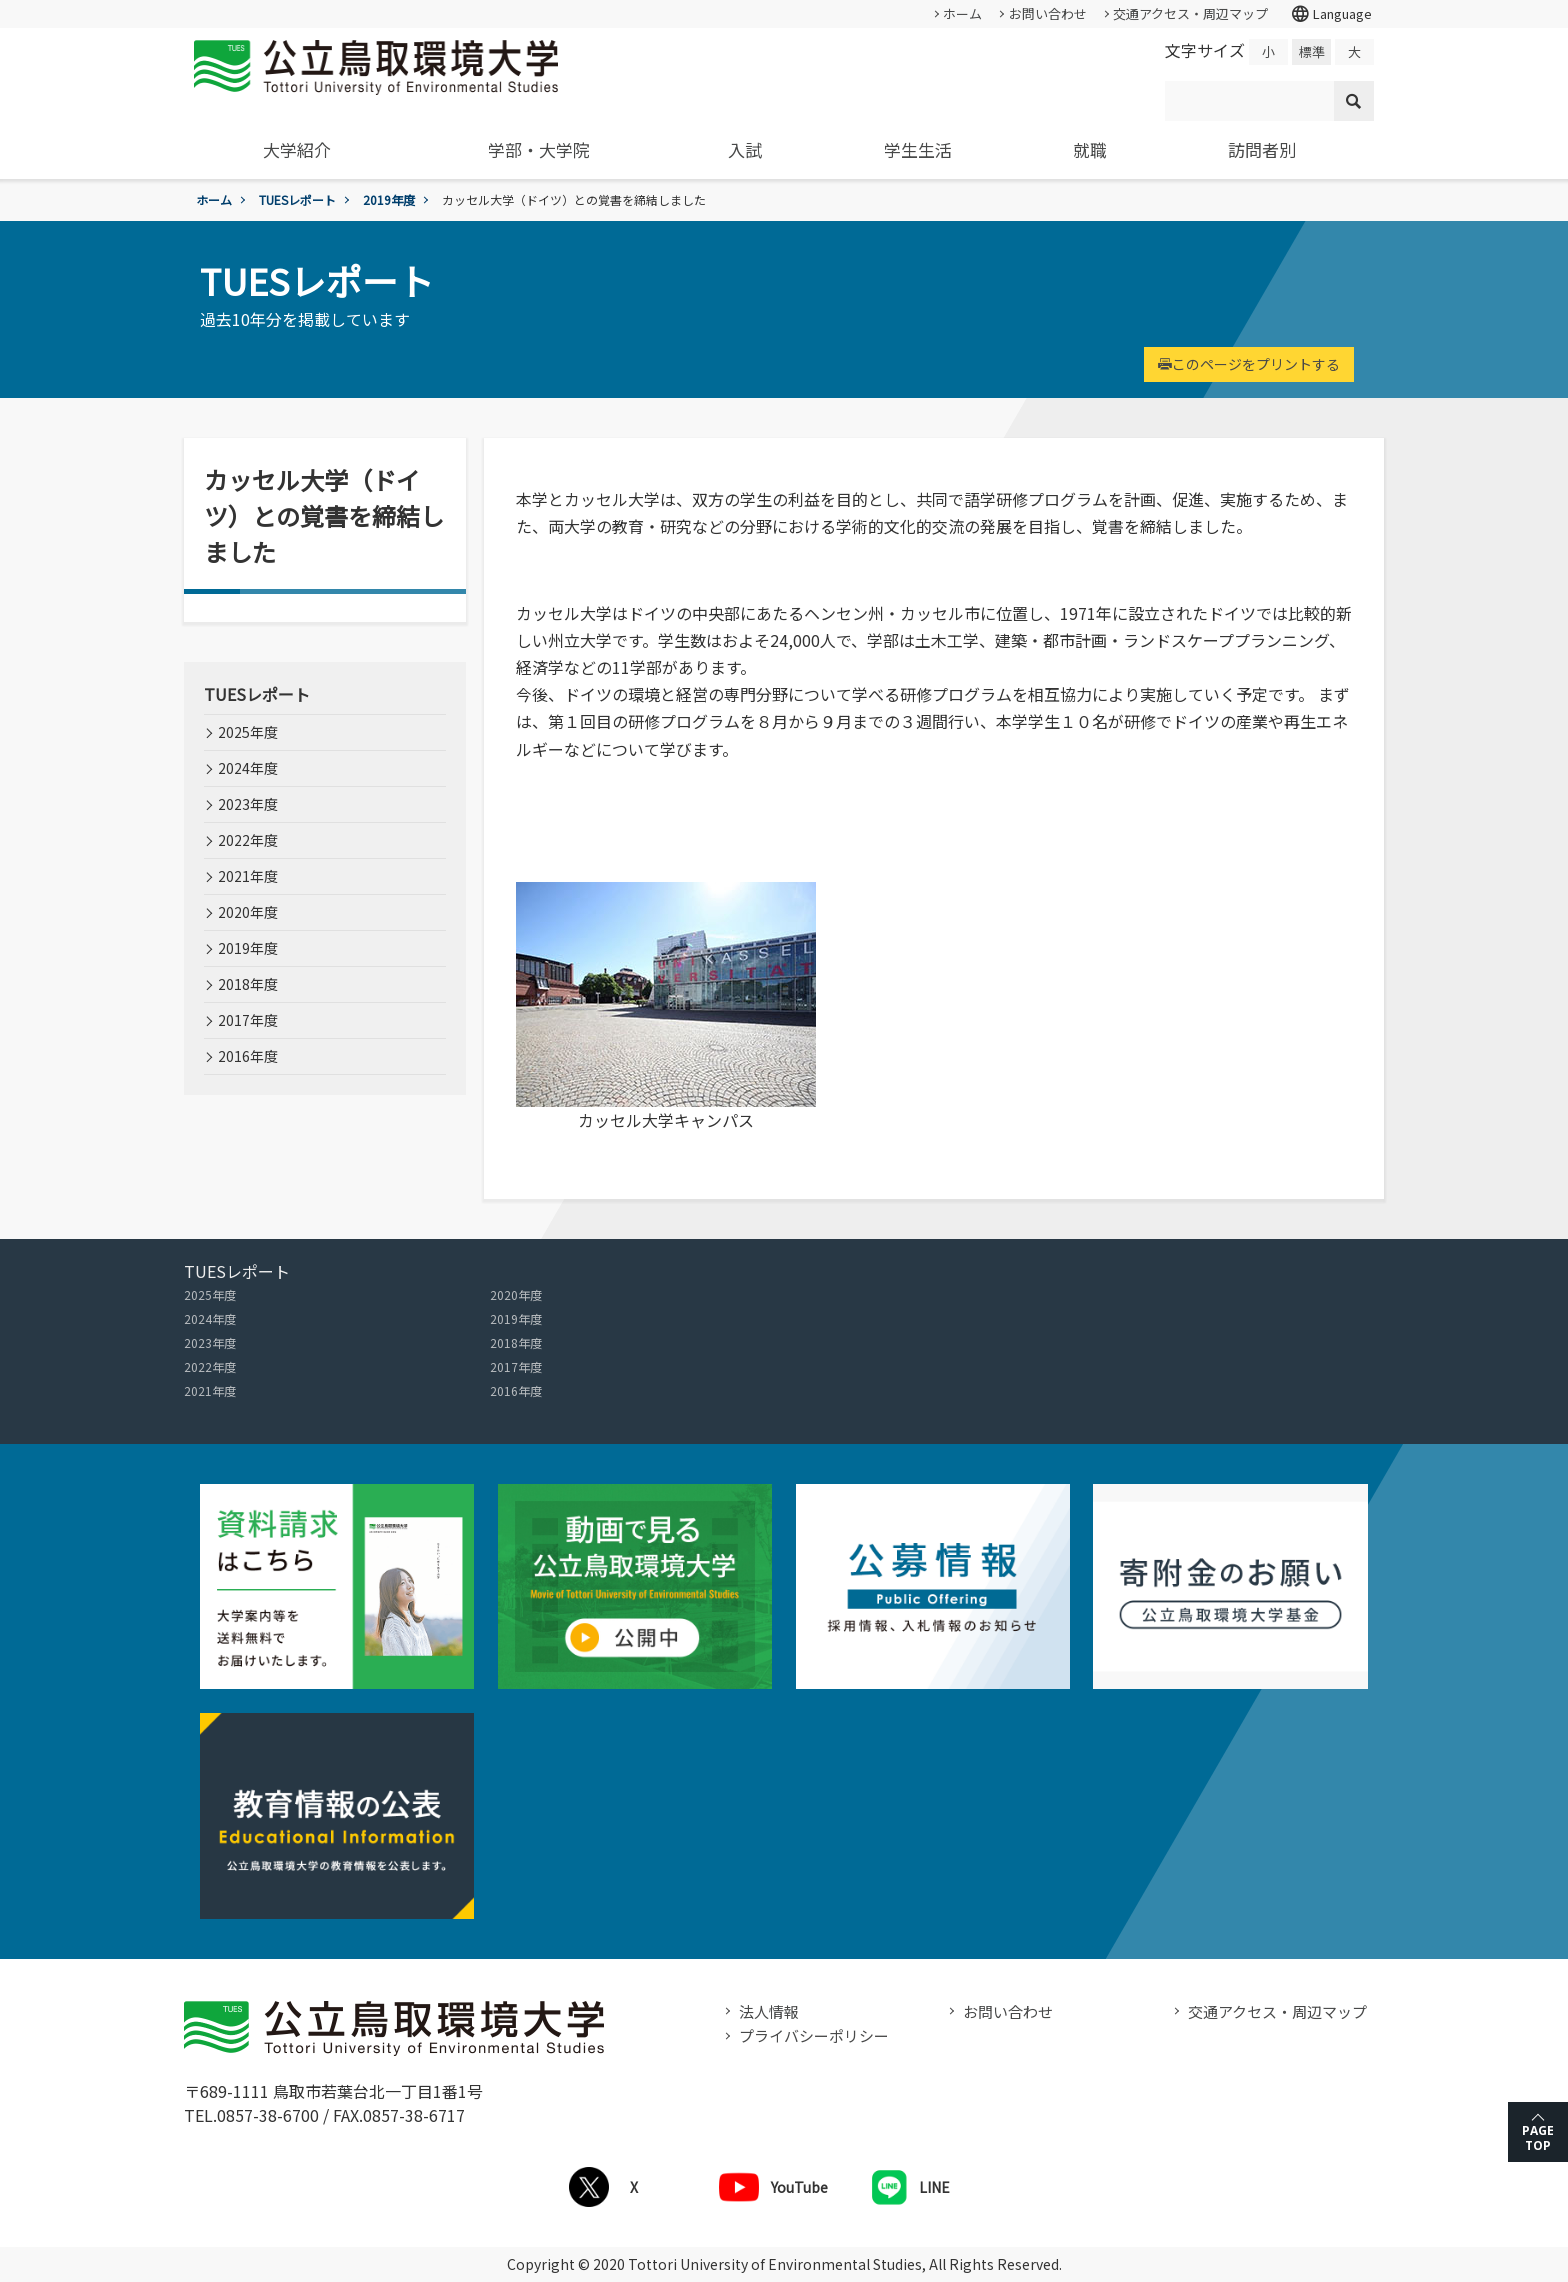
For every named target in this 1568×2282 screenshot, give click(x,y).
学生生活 (918, 149)
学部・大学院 (539, 149)
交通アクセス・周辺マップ (1190, 13)
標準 (1312, 51)
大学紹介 (297, 149)
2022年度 (248, 840)
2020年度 (248, 912)
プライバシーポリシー (814, 2035)
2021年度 (248, 876)
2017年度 (248, 1020)
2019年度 (389, 199)
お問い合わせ (1048, 13)
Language (1331, 14)
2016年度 (248, 1056)
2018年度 (248, 984)
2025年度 (248, 732)
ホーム (962, 13)
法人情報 (769, 2011)
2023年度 (248, 804)
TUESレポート (297, 199)
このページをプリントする (1249, 364)
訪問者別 (1262, 149)
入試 (745, 149)
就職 (1090, 149)
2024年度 (248, 768)
